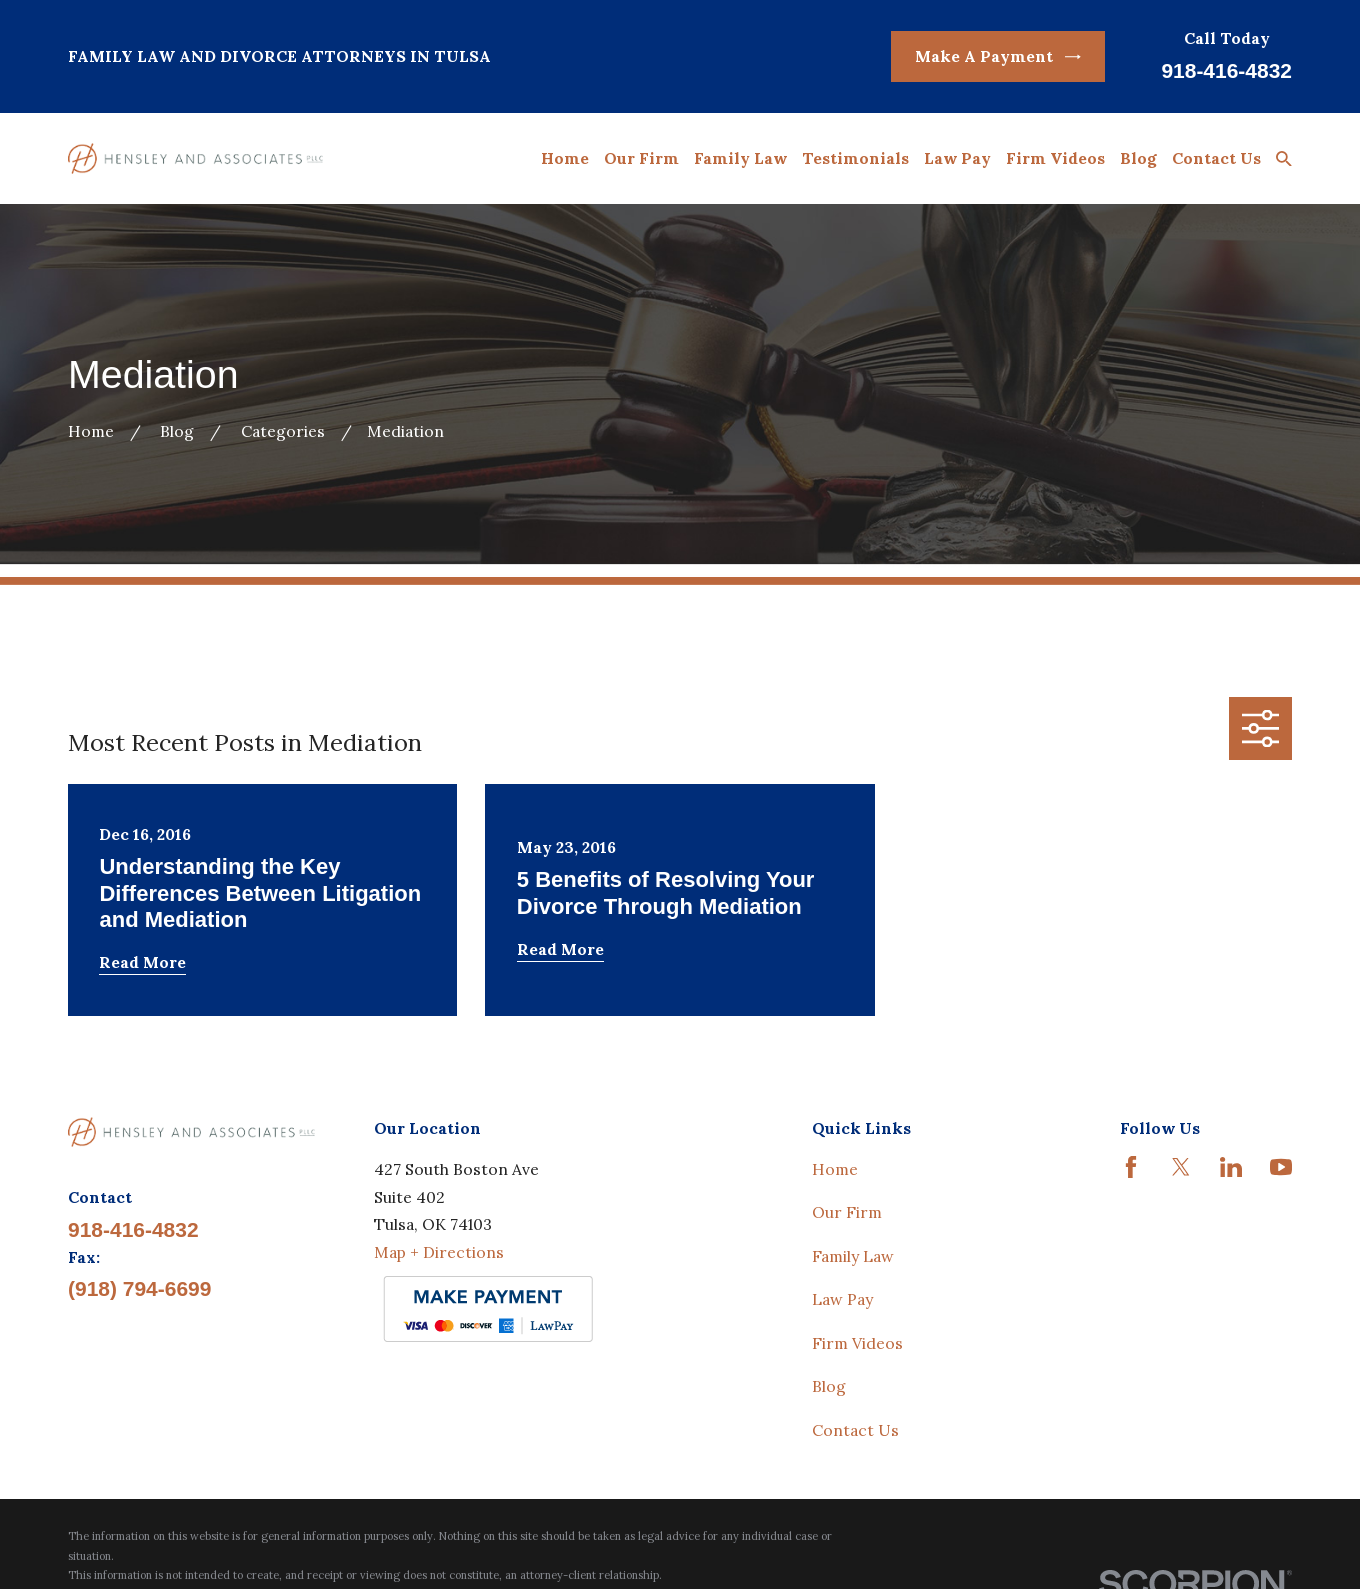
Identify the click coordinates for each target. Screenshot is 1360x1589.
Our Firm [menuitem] (641, 158)
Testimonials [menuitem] (855, 158)
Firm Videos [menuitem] (1055, 158)
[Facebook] (1131, 1167)
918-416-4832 (1226, 70)
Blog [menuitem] (1138, 158)
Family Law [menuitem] (740, 158)
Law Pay (842, 1299)
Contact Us (855, 1430)
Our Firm (847, 1212)
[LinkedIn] (1231, 1167)
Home (835, 1169)
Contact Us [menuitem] (1216, 158)
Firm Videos (857, 1343)
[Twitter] (1181, 1167)
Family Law (853, 1256)
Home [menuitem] (565, 158)
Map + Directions (439, 1252)
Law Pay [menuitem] (957, 158)
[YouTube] (1281, 1167)
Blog (829, 1386)
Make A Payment (998, 56)
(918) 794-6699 (139, 1288)
